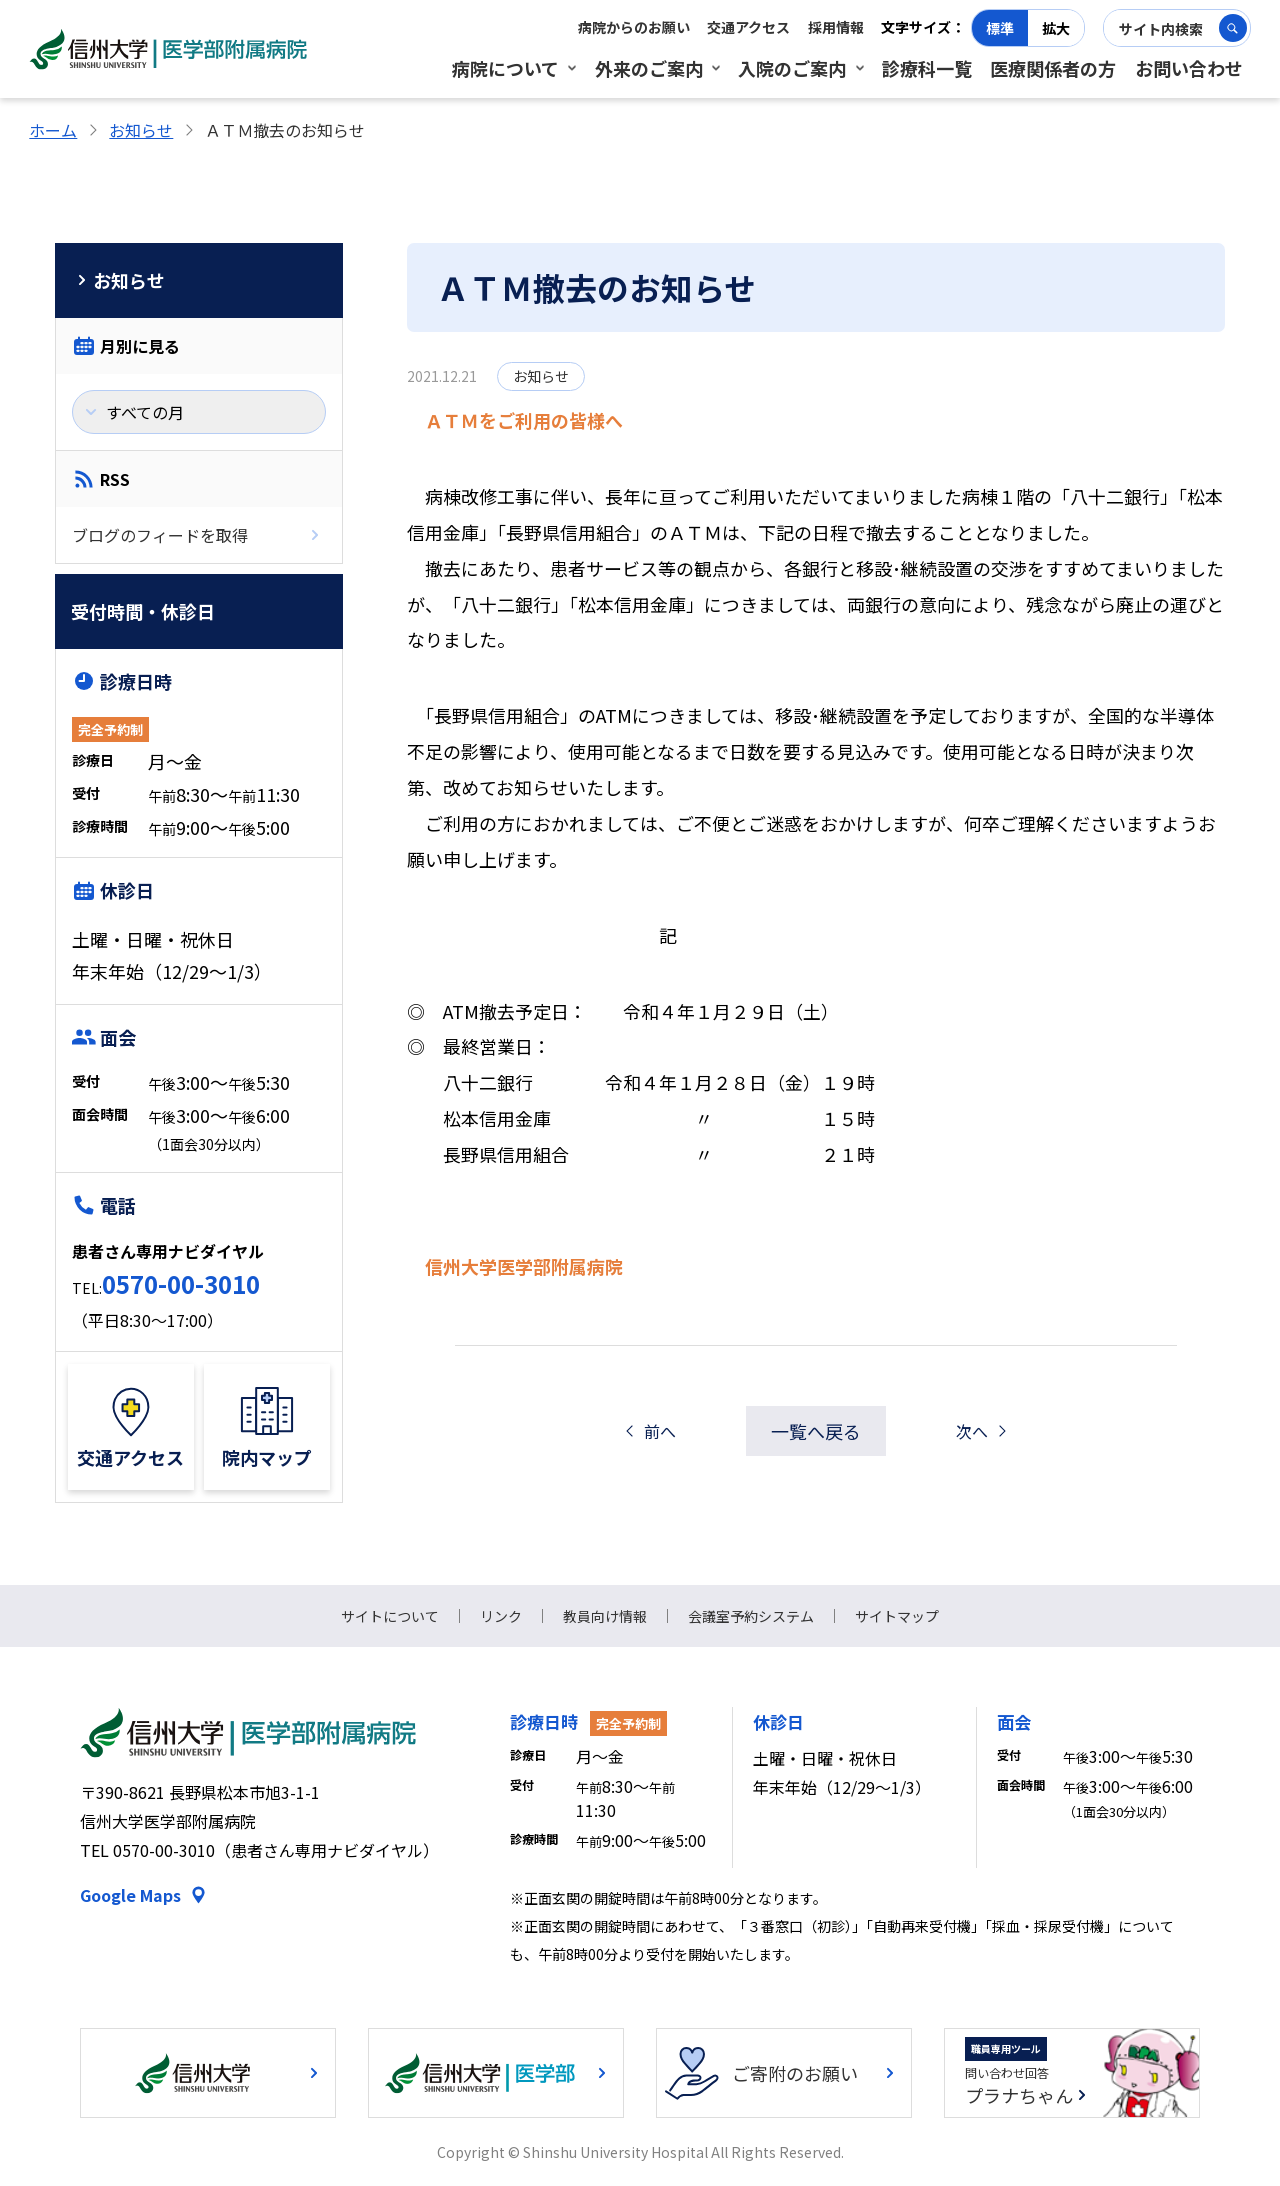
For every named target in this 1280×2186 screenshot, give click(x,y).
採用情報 (836, 27)
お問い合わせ (1189, 68)
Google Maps (130, 1895)
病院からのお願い (634, 27)
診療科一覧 (927, 68)
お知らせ (141, 130)
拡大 (1056, 28)
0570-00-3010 (181, 1283)
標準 (1000, 28)
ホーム (53, 130)
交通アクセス (748, 27)
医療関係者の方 (1053, 68)
